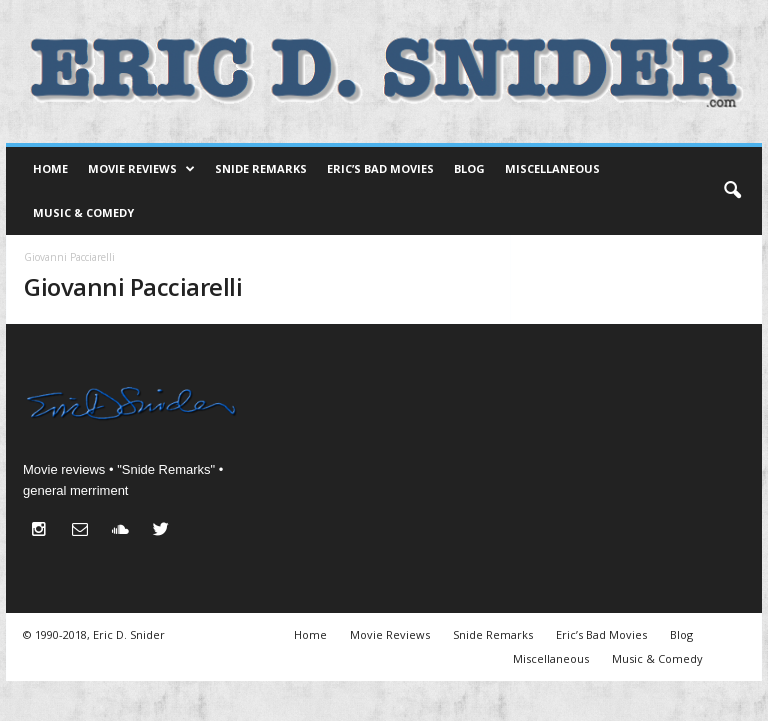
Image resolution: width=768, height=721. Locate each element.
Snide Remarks (261, 168)
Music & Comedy (83, 212)
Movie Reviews (141, 169)
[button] (732, 191)
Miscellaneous (552, 168)
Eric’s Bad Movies (380, 168)
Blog (469, 168)
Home (50, 168)
